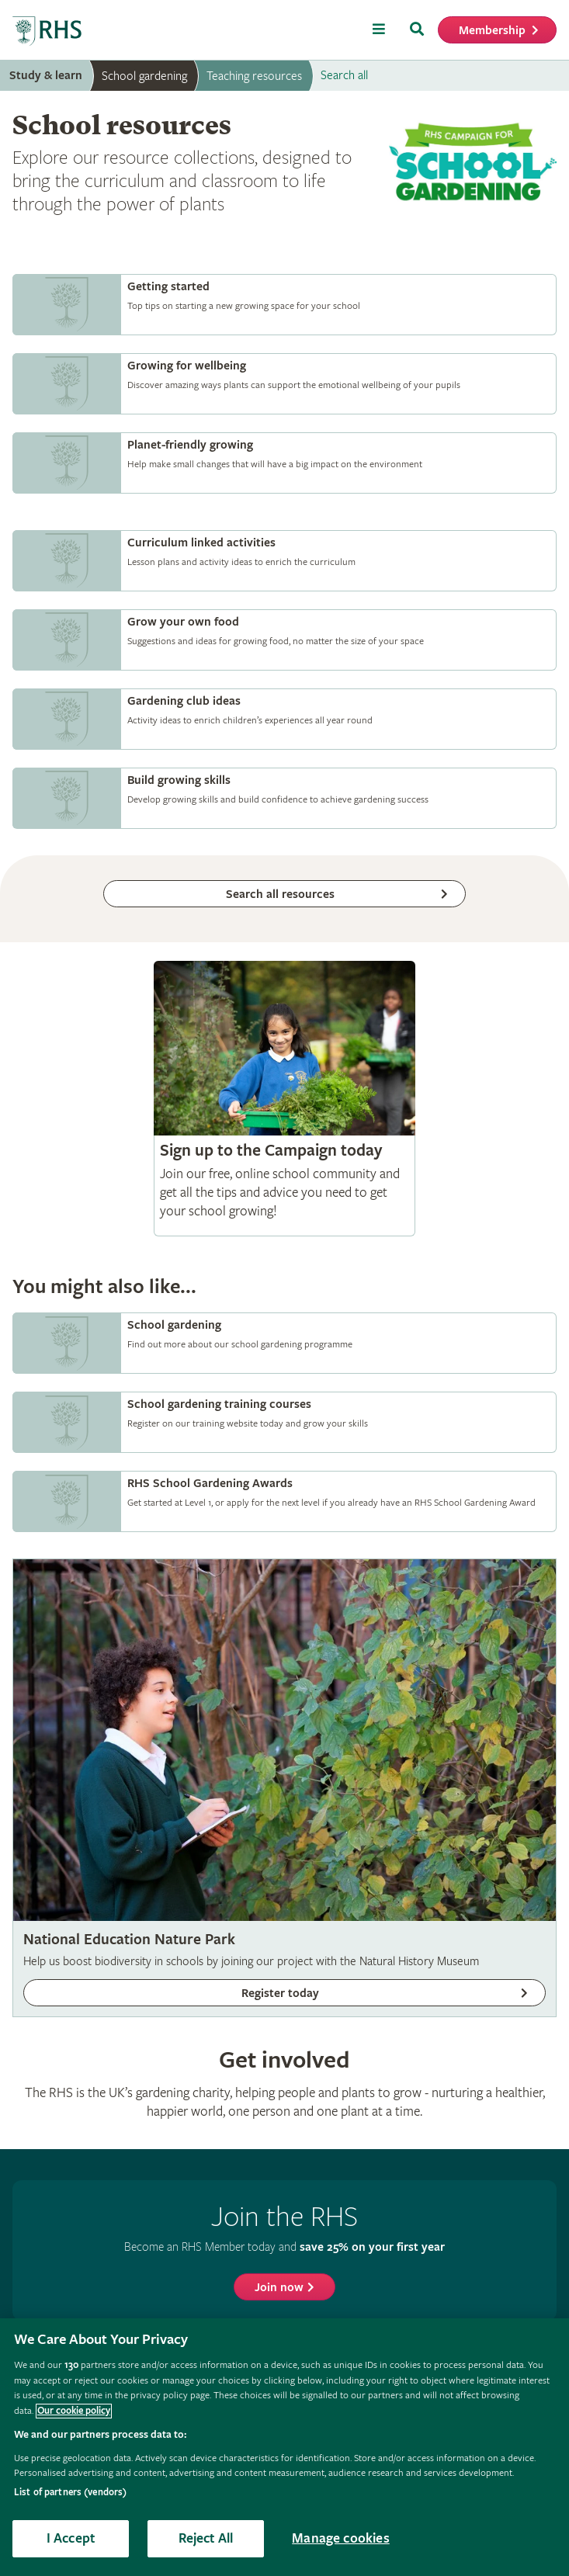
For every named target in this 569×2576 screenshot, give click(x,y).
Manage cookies (341, 2538)
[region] (284, 2447)
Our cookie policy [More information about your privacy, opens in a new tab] (73, 2411)
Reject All (206, 2538)
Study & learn (45, 75)
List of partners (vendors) (70, 2492)
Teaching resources (254, 76)
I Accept (71, 2538)
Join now (279, 2287)
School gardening (144, 76)
